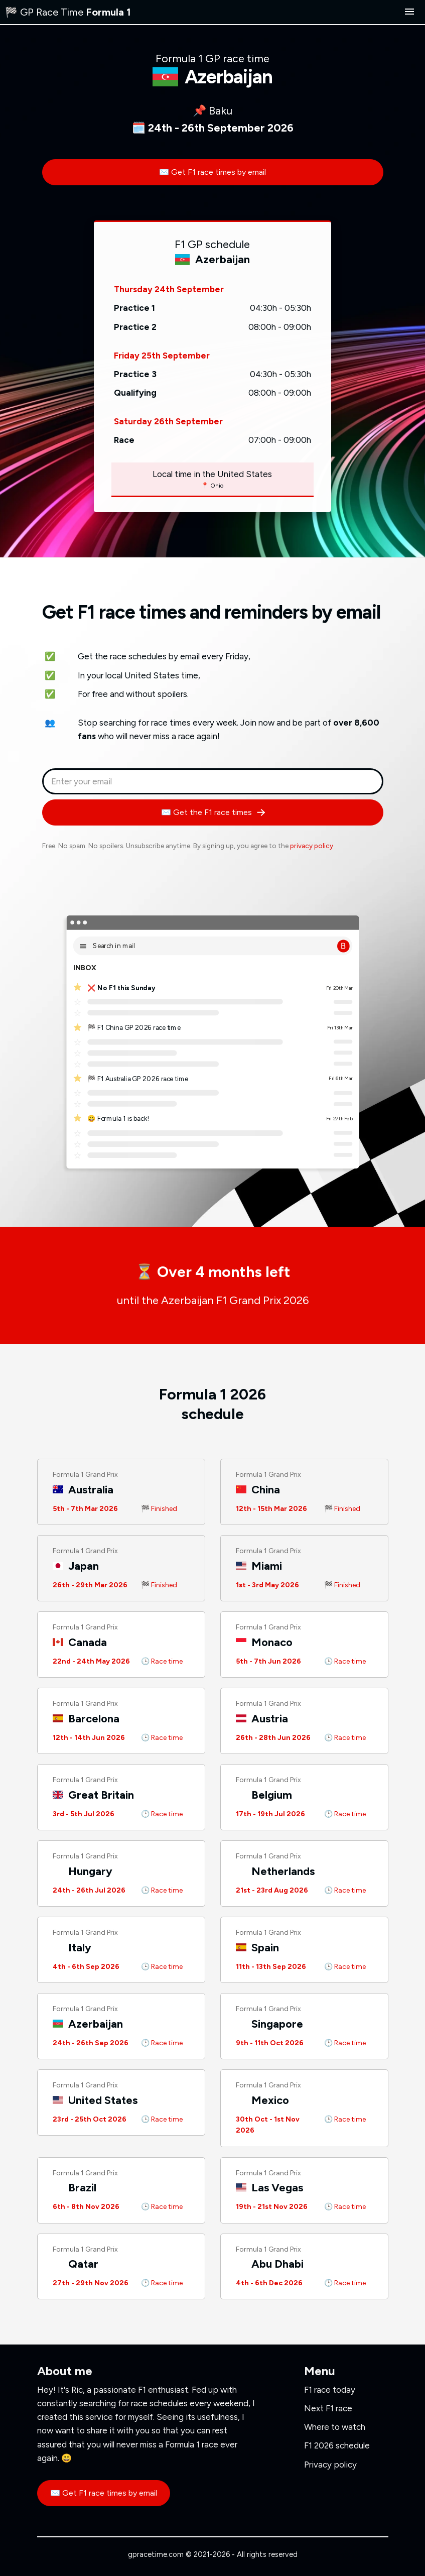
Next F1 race (328, 2408)
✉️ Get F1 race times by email (212, 172)
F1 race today (329, 2390)
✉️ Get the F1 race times (213, 812)
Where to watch (334, 2427)
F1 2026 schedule (337, 2445)
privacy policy (311, 846)
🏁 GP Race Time (68, 12)
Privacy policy (330, 2465)
